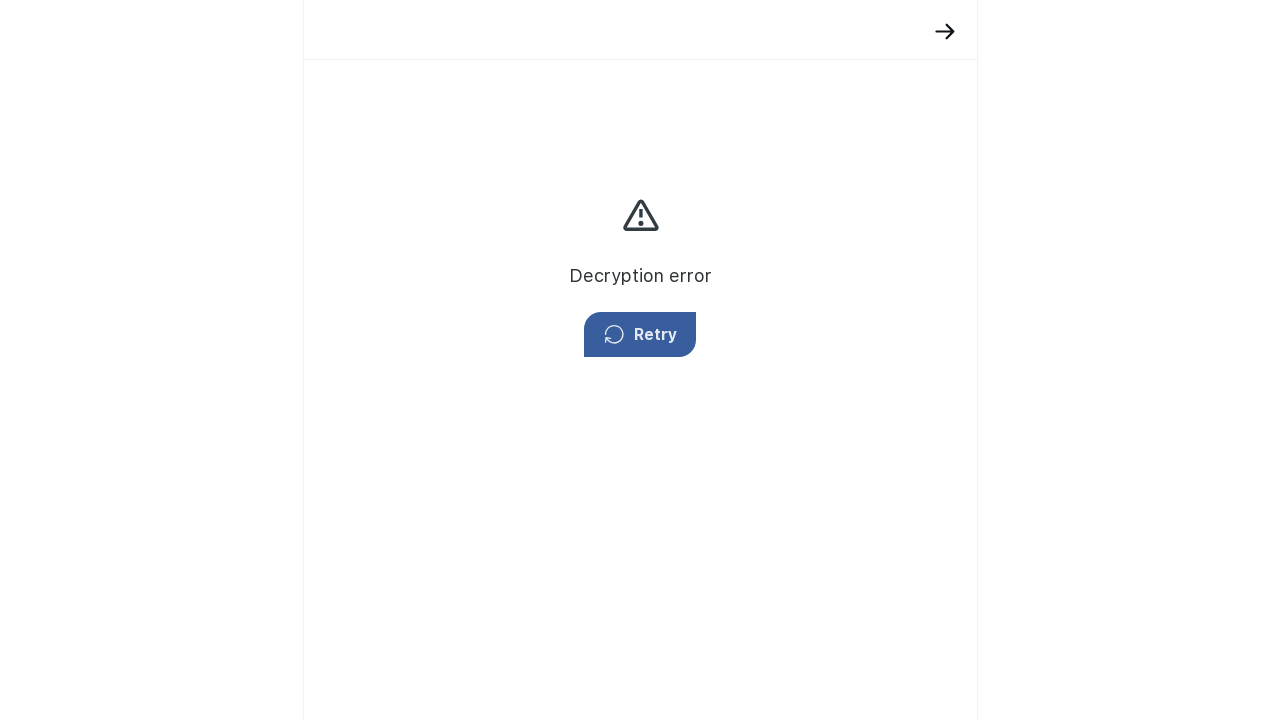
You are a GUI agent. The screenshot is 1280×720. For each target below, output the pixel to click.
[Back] (777, 31)
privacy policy (897, 234)
